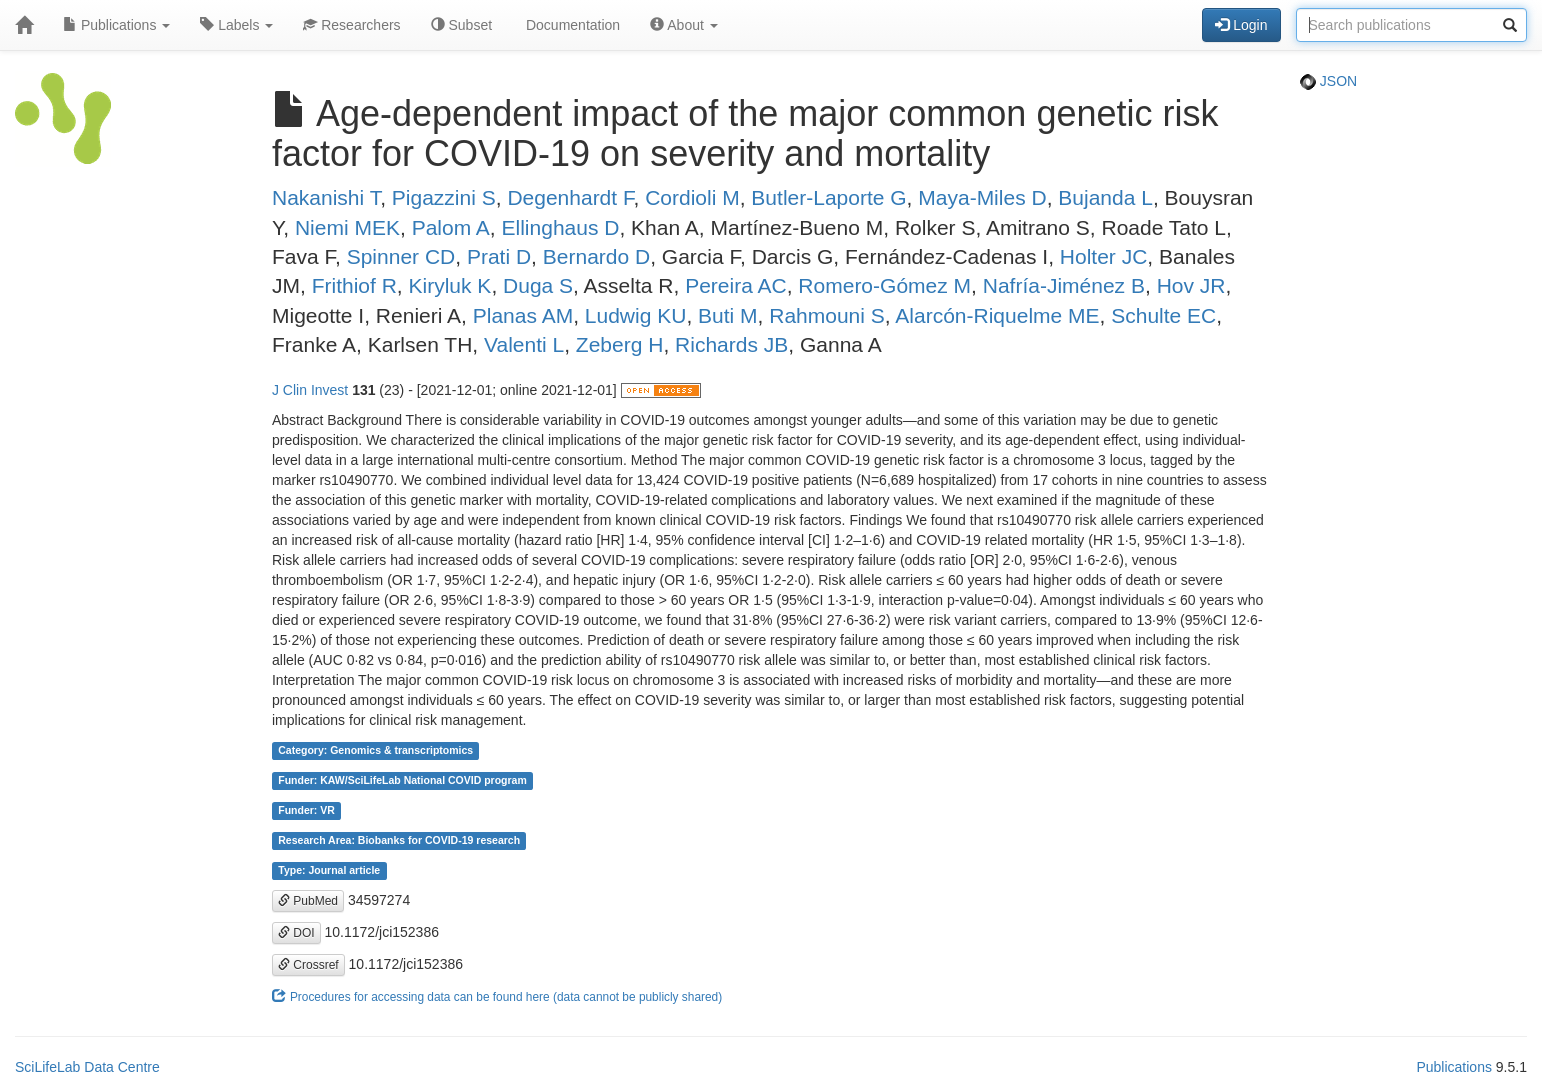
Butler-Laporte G (828, 197)
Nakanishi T (326, 197)
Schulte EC (1163, 315)
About (684, 25)
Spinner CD (401, 256)
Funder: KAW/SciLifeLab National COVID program (402, 781)
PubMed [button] (308, 901)
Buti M (728, 315)
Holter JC (1104, 256)
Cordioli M (692, 197)
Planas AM (523, 315)
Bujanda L (1105, 197)
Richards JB (731, 344)
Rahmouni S (827, 315)
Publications (116, 25)
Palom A (451, 227)
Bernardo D (596, 256)
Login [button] (1241, 25)
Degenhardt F (570, 197)
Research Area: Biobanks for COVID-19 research (399, 841)
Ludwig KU (636, 315)
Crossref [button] (308, 965)
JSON (1328, 81)
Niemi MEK (347, 227)
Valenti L (524, 344)
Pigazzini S (444, 197)
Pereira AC (736, 285)
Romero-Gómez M (884, 285)
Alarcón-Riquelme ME (997, 315)
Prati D (499, 256)
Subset (461, 25)
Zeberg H (620, 344)
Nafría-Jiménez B (1064, 285)
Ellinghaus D (561, 227)
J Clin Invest (310, 390)
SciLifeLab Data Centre (87, 1067)
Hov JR (1191, 285)
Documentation (571, 25)
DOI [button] (296, 933)
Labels (236, 25)
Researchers (351, 25)
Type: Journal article (329, 871)
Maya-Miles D (982, 197)
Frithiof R (354, 285)
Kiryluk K (450, 285)
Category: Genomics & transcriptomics (375, 751)
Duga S (538, 285)
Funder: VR (306, 811)
